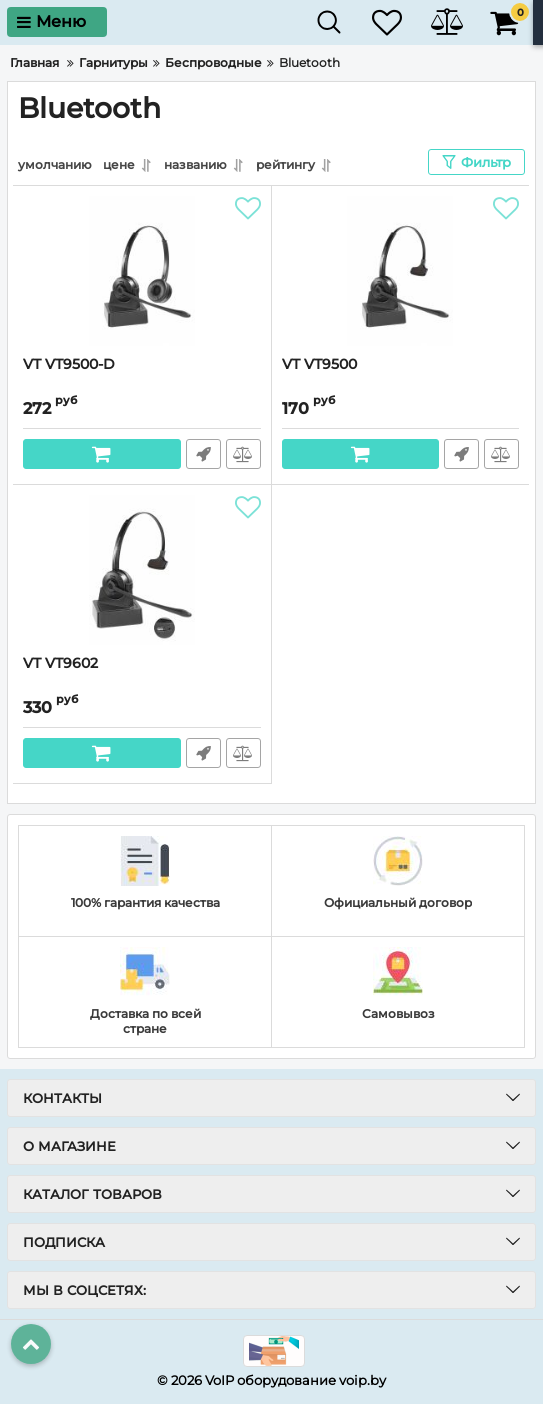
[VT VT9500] (401, 271)
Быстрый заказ (203, 454)
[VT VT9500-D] (142, 271)
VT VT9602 (60, 663)
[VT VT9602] (142, 570)
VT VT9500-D (69, 364)
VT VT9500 (319, 364)
